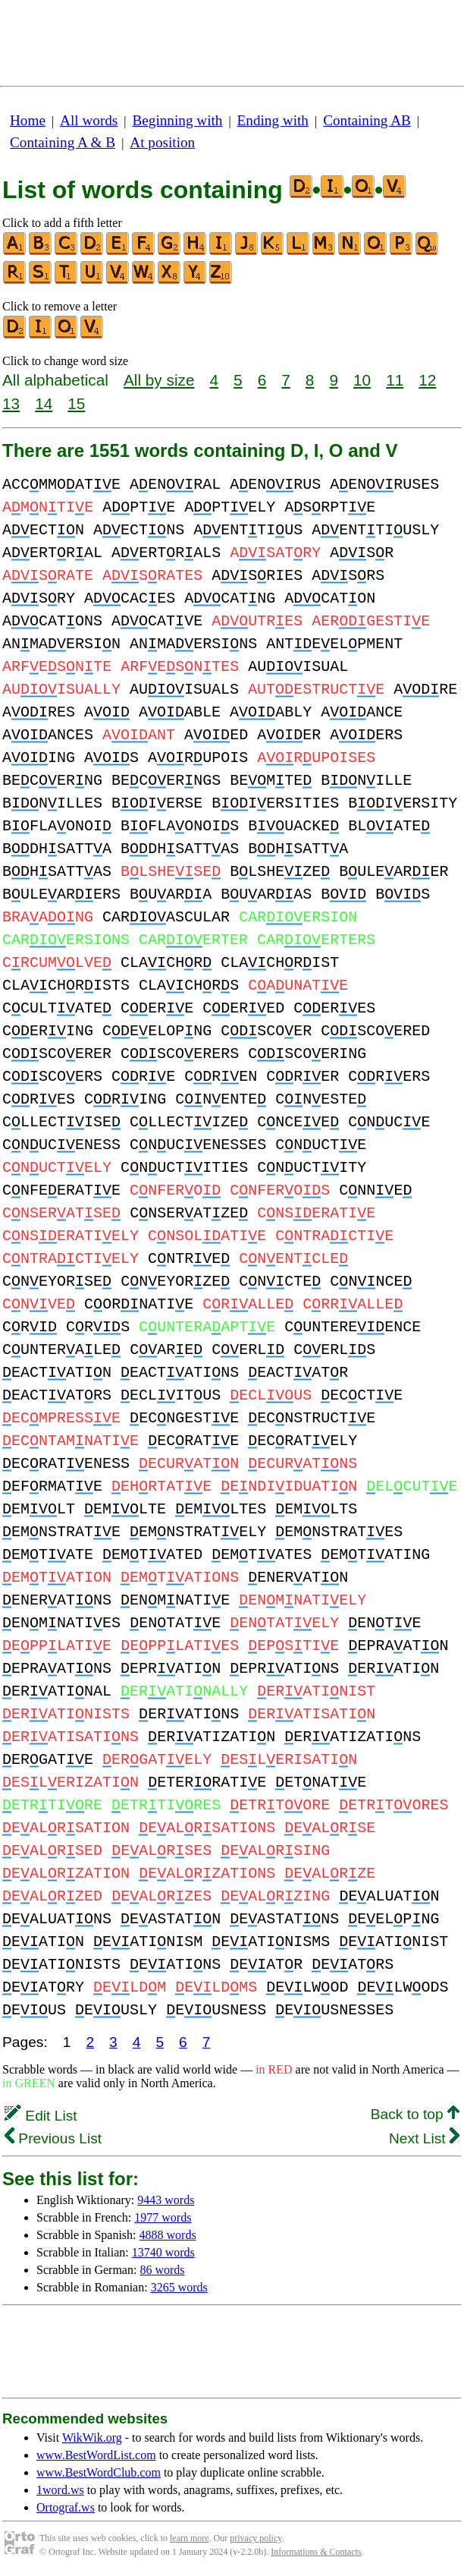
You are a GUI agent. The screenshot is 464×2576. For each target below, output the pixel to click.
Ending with (273, 120)
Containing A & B (62, 142)
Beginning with (178, 120)
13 (11, 403)
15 (76, 403)
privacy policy (255, 2538)
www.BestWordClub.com (98, 2472)
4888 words (168, 2234)
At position (162, 142)
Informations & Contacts (316, 2551)
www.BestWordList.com (96, 2454)
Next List (424, 2138)
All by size (159, 380)
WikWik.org (92, 2437)
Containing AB (367, 120)
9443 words (165, 2199)
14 (43, 403)
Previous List (53, 2138)
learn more (189, 2538)
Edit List (41, 2116)
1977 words (162, 2217)
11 (394, 380)
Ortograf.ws (65, 2507)
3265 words (179, 2287)
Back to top (415, 2114)
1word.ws (60, 2489)
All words (89, 120)
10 (362, 380)
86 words (162, 2269)
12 (427, 380)
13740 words (163, 2252)
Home (27, 120)
